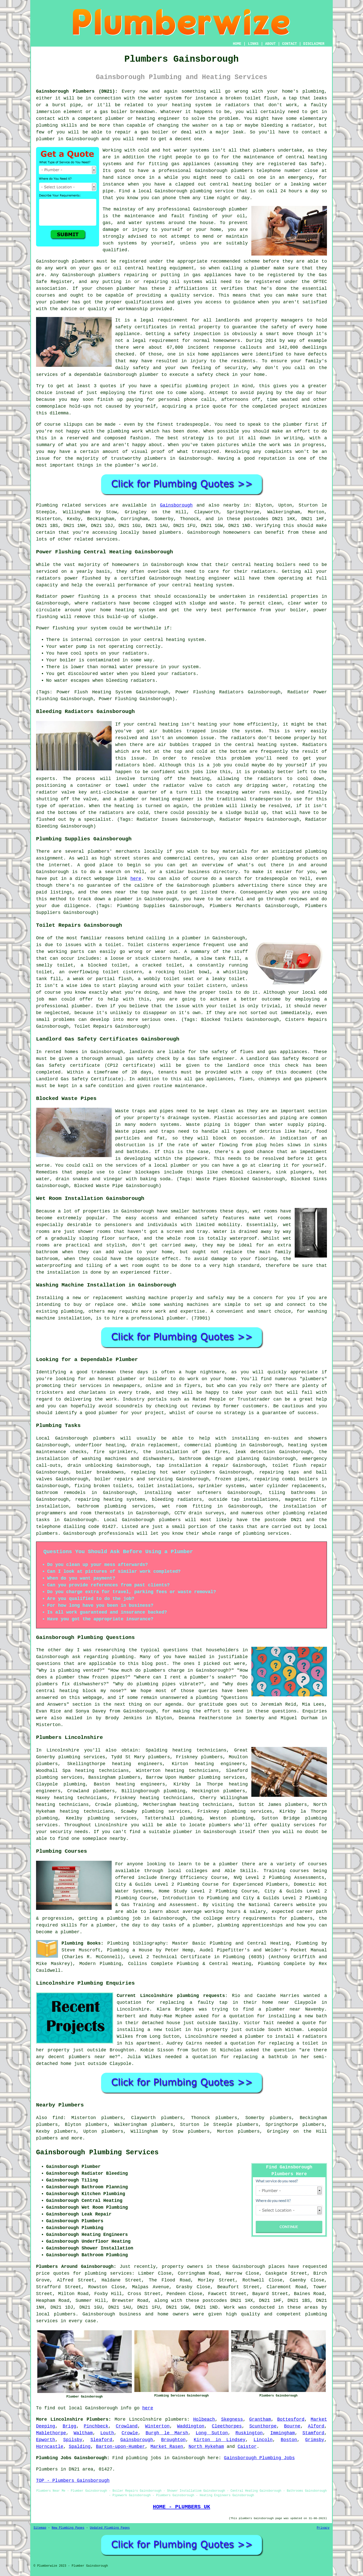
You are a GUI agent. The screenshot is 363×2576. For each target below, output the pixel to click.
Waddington (190, 2426)
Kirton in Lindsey (220, 2439)
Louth (107, 2433)
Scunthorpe (263, 2426)
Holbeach (204, 2419)
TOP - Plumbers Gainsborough (73, 2480)
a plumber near (279, 2009)
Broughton (173, 2439)
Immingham (282, 2433)
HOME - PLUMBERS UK (181, 2507)
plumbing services (59, 1777)
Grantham (260, 2419)
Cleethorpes (227, 2426)
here (135, 878)
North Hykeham (206, 2446)
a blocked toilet (104, 965)
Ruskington (249, 2433)
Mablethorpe (51, 2433)
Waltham (83, 2433)
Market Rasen (166, 2446)
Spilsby (72, 2439)
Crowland (126, 2426)
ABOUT (270, 44)
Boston (289, 2439)
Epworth (45, 2439)
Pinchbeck (96, 2426)
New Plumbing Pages (68, 2528)
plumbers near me (92, 2056)
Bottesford (290, 2419)
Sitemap (40, 2528)
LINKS (253, 44)
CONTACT (289, 44)
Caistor (247, 2446)
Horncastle (49, 2446)
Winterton (157, 2426)
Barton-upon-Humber (120, 2446)
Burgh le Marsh (166, 2433)
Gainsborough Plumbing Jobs (259, 2457)
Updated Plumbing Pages (110, 2528)
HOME (237, 44)
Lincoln (263, 2439)
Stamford (313, 2433)
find (57, 2117)
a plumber (188, 938)
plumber (115, 118)
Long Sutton (212, 2433)
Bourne (292, 2426)
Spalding (79, 2446)
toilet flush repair (299, 1465)
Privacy (323, 2528)
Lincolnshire (145, 2419)
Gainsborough (176, 505)
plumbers (264, 150)
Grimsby (314, 2439)
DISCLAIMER (313, 44)
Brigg (69, 2426)
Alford (316, 2426)
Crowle (130, 2433)
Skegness (232, 2419)
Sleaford (101, 2439)
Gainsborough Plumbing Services (97, 2152)
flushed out (51, 819)
